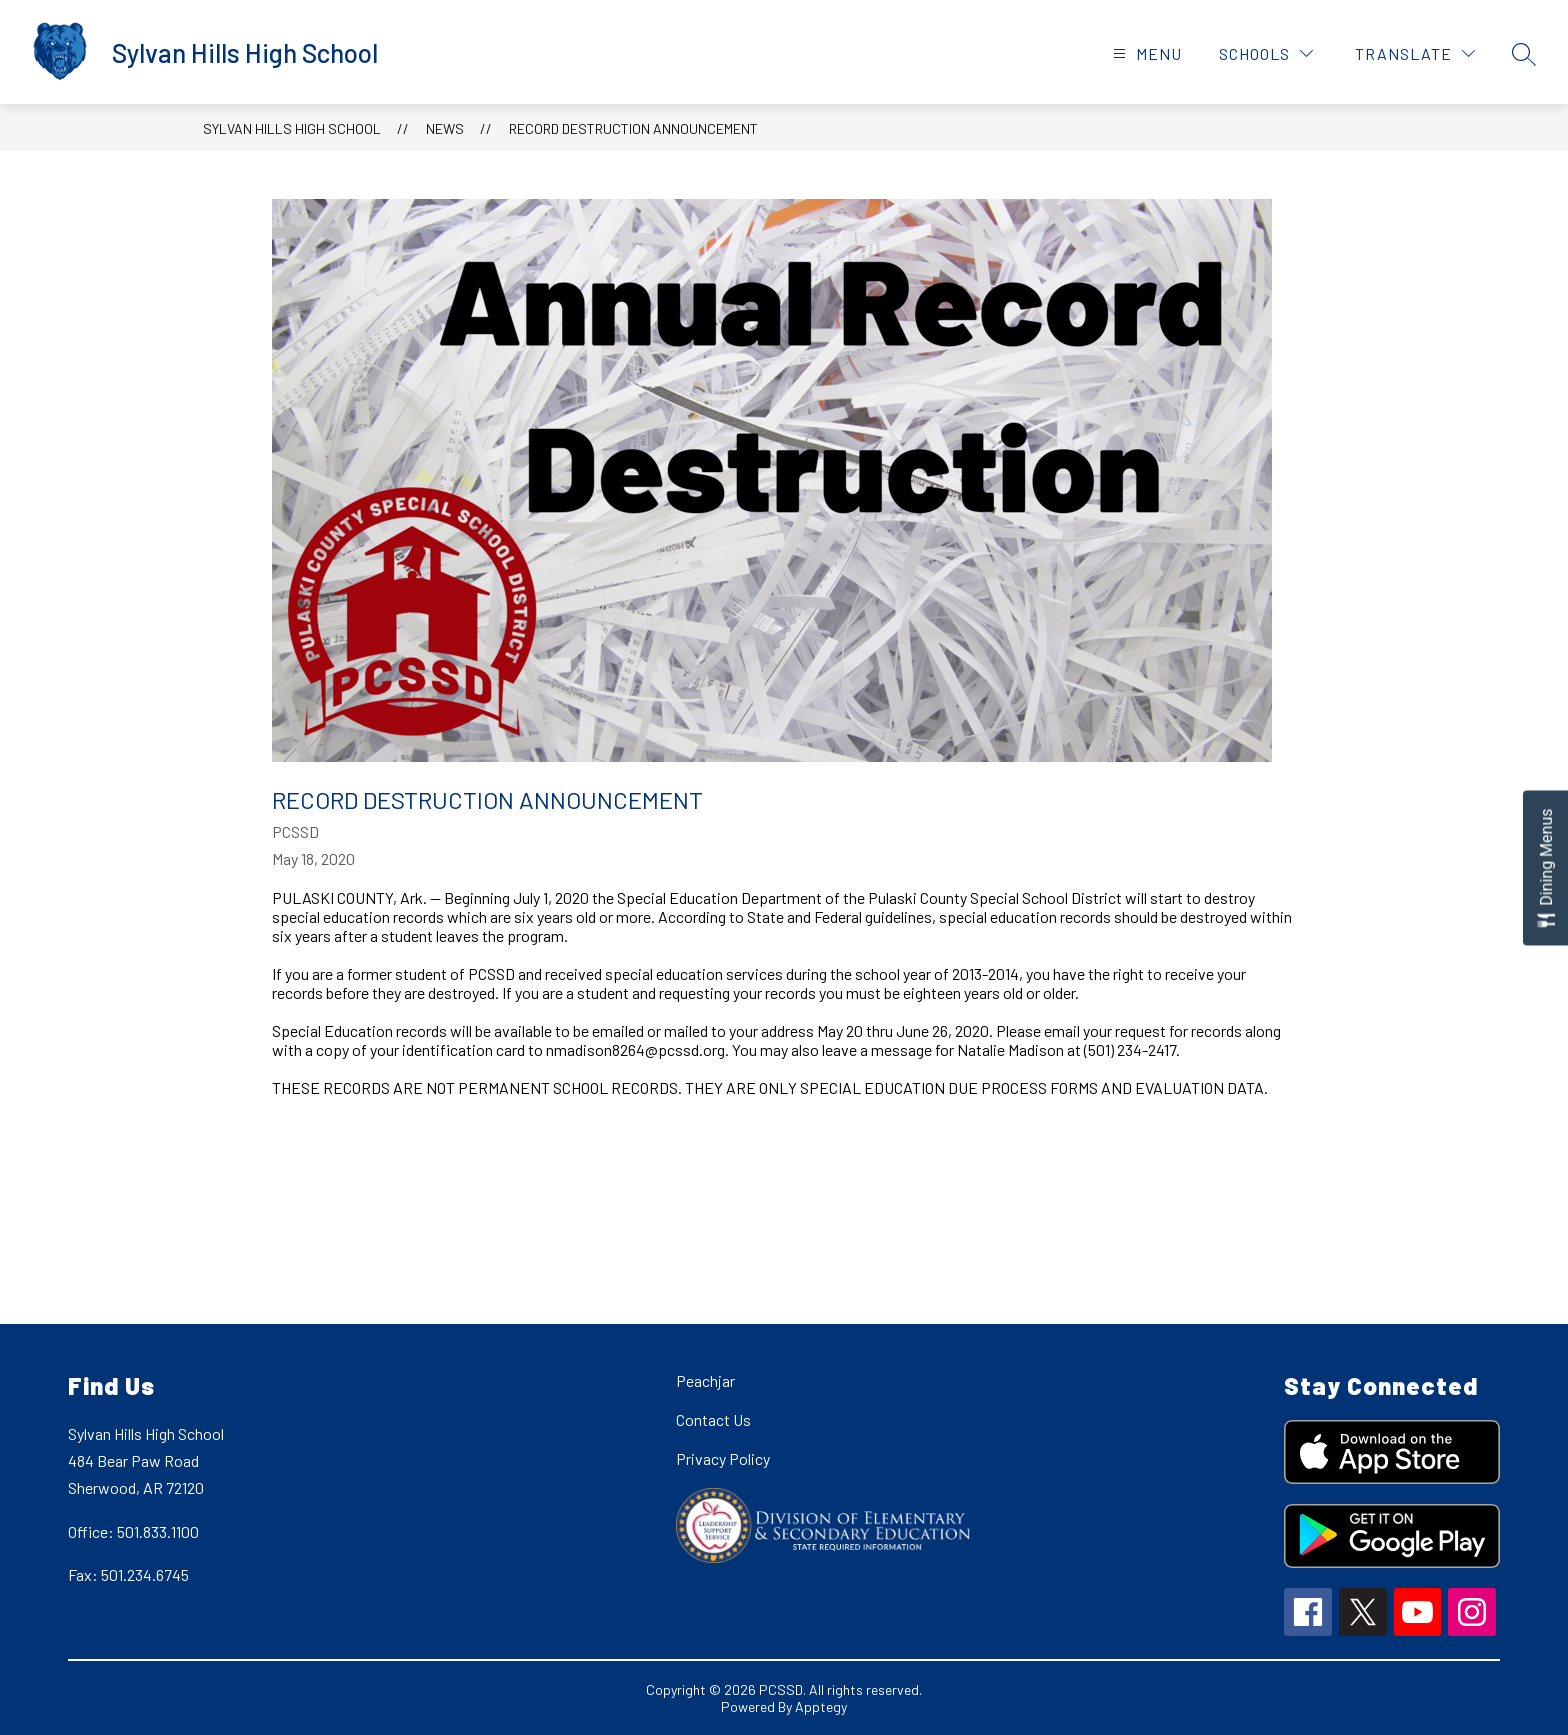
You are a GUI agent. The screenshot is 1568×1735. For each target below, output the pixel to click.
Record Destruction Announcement (633, 128)
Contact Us (713, 1419)
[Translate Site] (1415, 53)
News (445, 128)
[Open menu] (1145, 53)
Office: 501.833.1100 (133, 1531)
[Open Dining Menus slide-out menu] (1545, 867)
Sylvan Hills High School (292, 128)
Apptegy (821, 1706)
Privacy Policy (723, 1458)
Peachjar (705, 1380)
